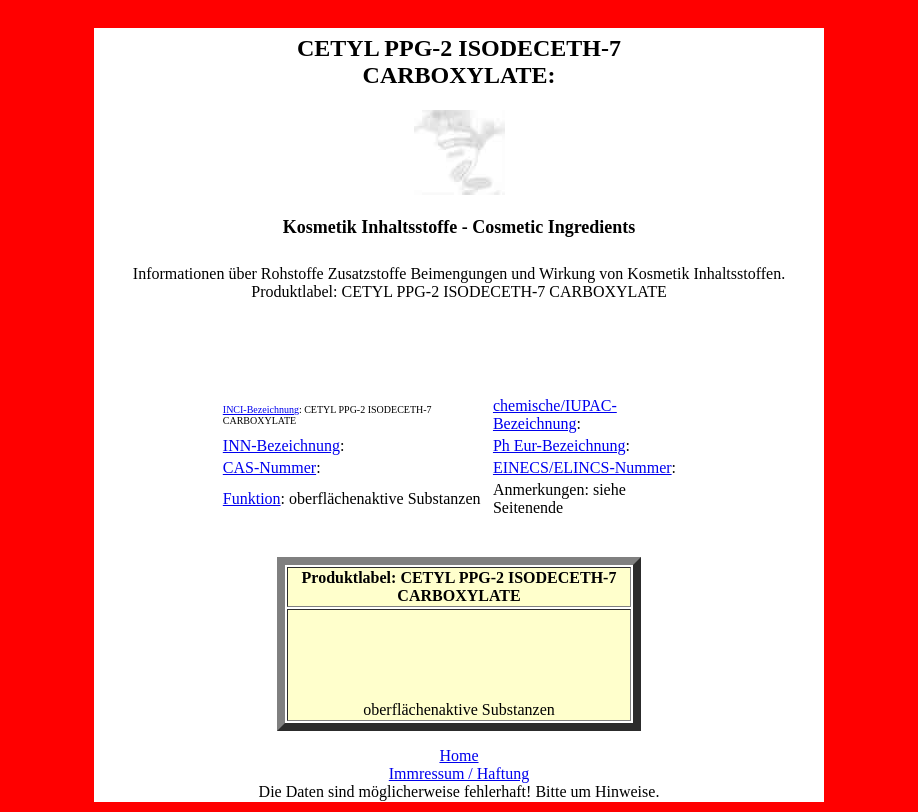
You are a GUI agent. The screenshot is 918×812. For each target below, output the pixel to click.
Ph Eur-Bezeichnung (559, 445)
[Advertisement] (459, 346)
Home (458, 755)
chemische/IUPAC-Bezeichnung (555, 414)
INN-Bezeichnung (281, 445)
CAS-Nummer (269, 467)
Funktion (252, 498)
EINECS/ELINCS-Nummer (582, 467)
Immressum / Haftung (459, 773)
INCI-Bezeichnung (261, 409)
